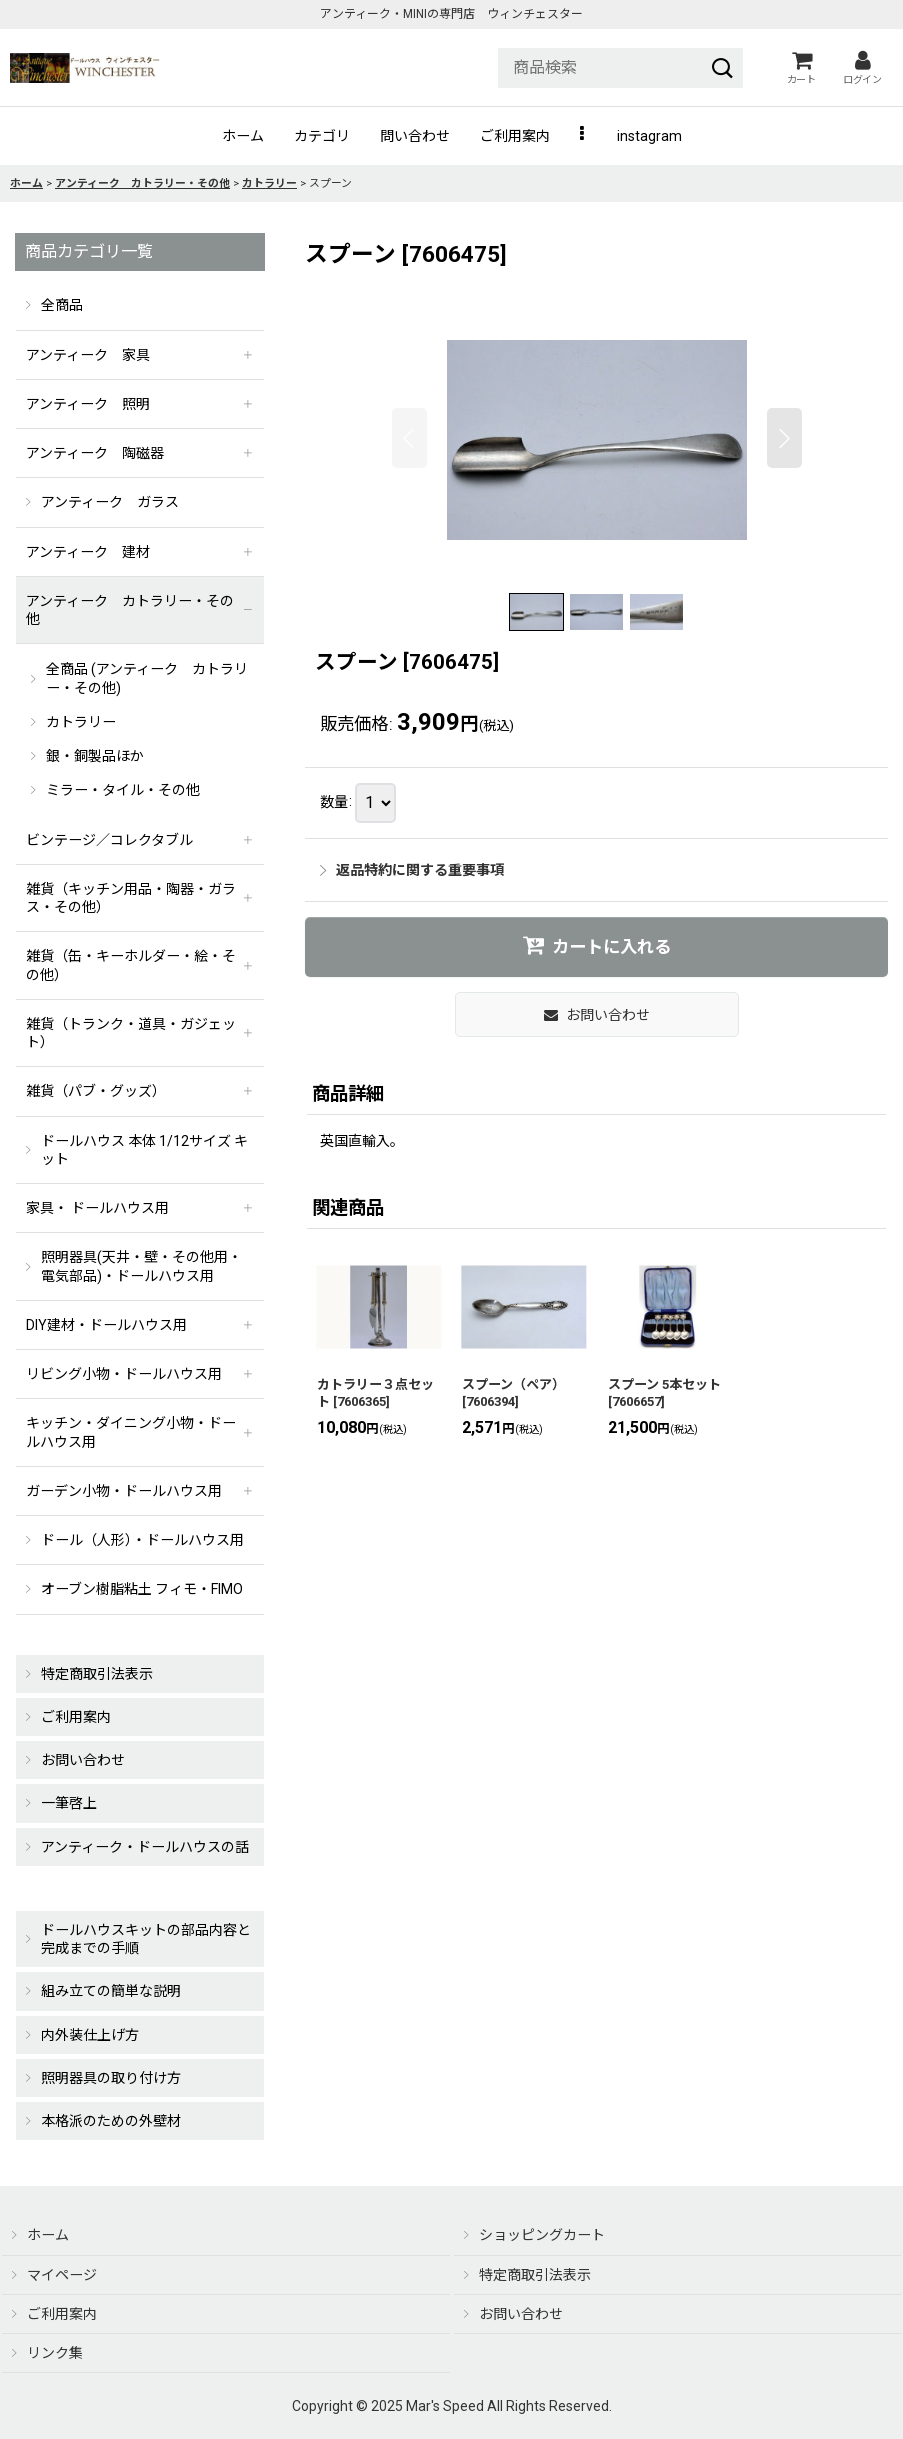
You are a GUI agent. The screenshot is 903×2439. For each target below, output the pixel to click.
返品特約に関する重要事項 (412, 870)
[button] (583, 136)
